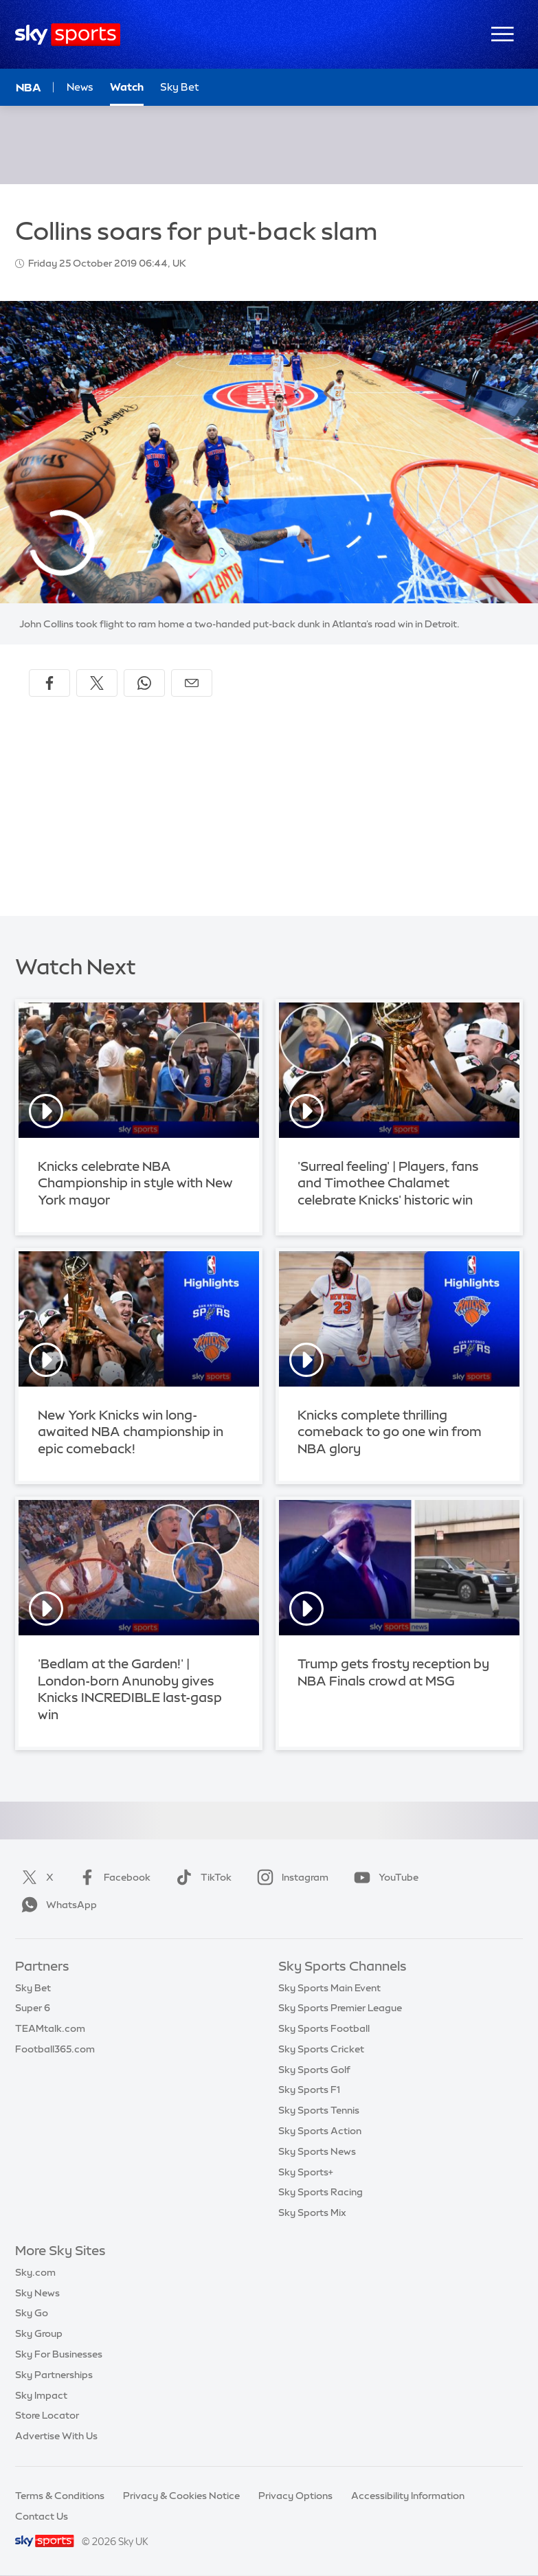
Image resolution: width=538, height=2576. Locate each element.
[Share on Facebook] (49, 683)
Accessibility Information (407, 2495)
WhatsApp (56, 1905)
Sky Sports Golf (314, 2069)
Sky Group (39, 2333)
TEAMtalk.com (50, 2028)
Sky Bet (33, 1988)
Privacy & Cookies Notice (181, 2495)
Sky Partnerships (54, 2374)
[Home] (67, 34)
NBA (28, 87)
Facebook (112, 1877)
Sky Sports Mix (312, 2212)
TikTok (201, 1877)
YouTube (383, 1877)
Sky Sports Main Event (329, 1988)
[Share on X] (96, 683)
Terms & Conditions (59, 2495)
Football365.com (55, 2049)
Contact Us (41, 2516)
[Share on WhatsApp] (144, 683)
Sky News (37, 2293)
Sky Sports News (317, 2151)
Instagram (289, 1877)
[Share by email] (191, 683)
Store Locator (47, 2415)
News (80, 87)
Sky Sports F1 (309, 2089)
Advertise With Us (56, 2436)
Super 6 (32, 2008)
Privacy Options (295, 2495)
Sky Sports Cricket (321, 2049)
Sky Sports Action (319, 2131)
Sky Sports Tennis (318, 2110)
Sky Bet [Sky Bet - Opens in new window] (179, 87)
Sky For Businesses (58, 2354)
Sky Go (31, 2313)
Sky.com (35, 2272)
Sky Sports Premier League (340, 2008)
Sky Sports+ (305, 2172)
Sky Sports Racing (320, 2192)
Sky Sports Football (324, 2028)
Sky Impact (41, 2395)
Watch (127, 87)
